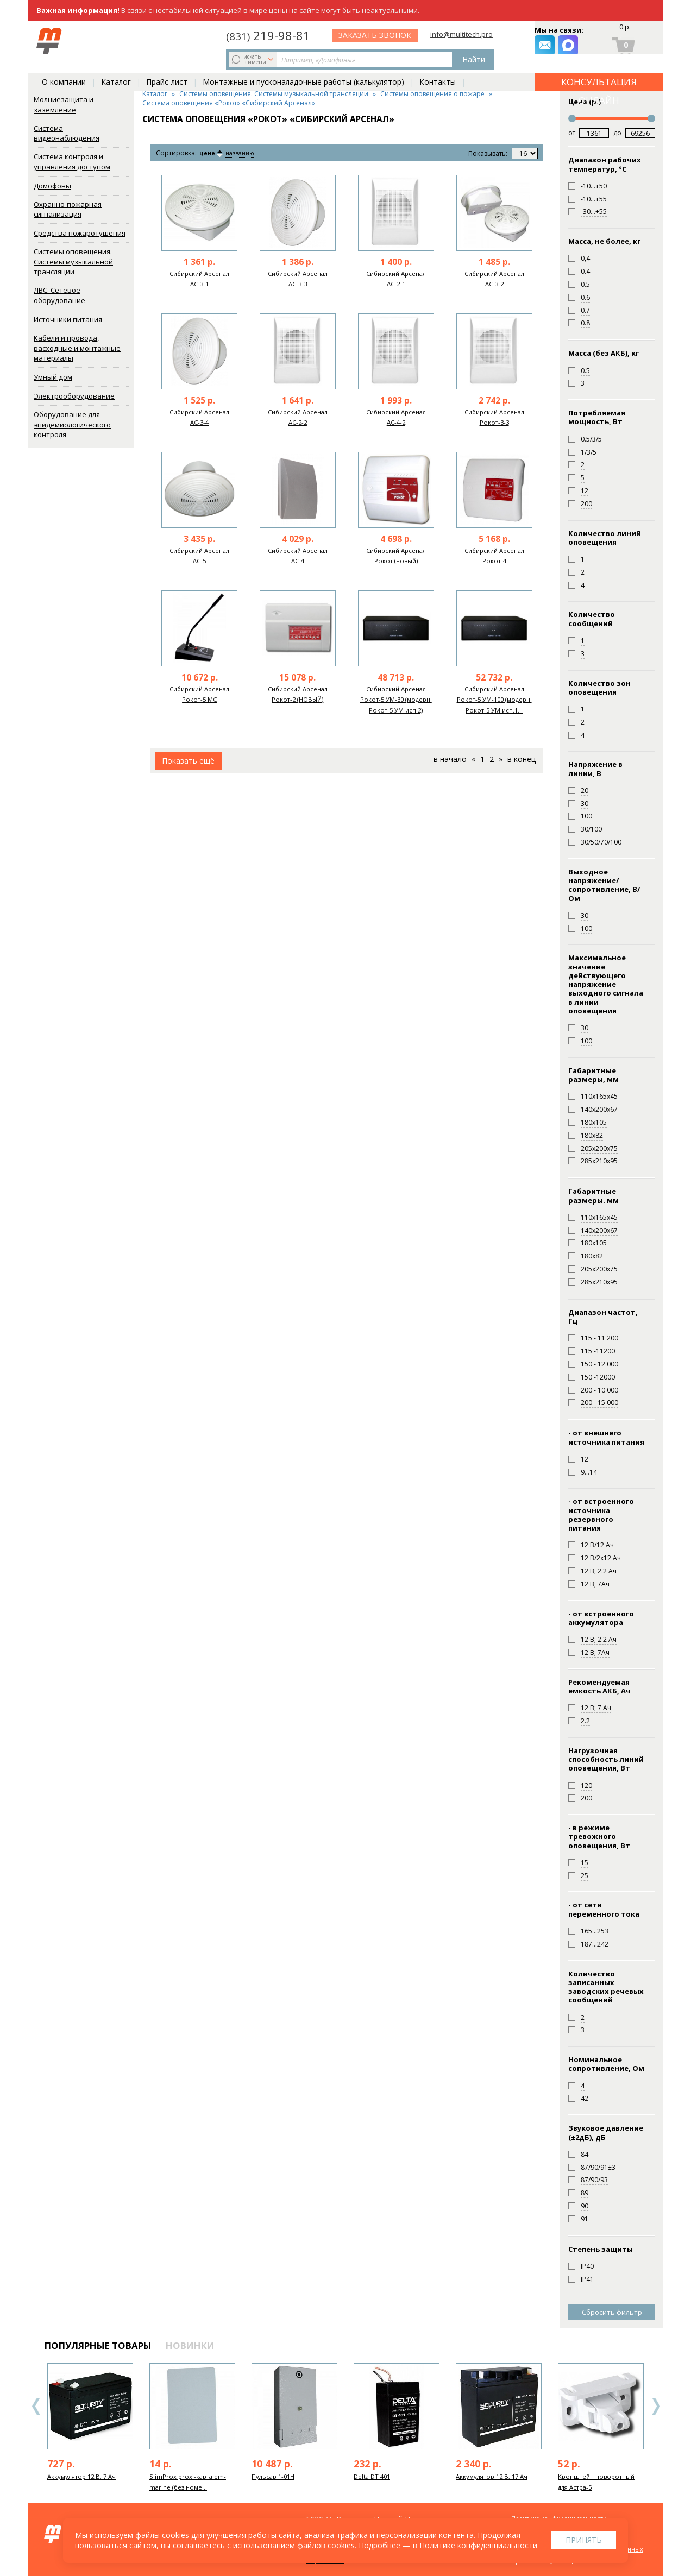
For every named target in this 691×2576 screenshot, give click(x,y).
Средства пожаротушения (79, 233)
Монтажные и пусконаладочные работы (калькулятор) (303, 66)
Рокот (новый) (396, 561)
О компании (64, 66)
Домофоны (52, 186)
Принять (584, 2540)
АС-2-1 (396, 284)
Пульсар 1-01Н (273, 2476)
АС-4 (297, 561)
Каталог (116, 66)
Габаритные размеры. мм (593, 1196)
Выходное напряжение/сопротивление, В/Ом (604, 885)
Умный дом (53, 377)
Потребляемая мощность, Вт (596, 417)
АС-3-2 (494, 284)
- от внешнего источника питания (606, 1437)
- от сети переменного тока (603, 1909)
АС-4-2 (396, 422)
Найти (290, 41)
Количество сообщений (591, 619)
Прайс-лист (166, 66)
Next (655, 2406)
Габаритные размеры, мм (593, 1075)
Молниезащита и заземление (63, 105)
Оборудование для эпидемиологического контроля (72, 424)
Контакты (437, 66)
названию (249, 153)
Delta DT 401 (372, 2476)
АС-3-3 (297, 284)
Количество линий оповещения (604, 538)
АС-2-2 (297, 422)
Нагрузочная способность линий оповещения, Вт (606, 1759)
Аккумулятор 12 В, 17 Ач (491, 2476)
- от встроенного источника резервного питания (601, 1514)
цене (211, 153)
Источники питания (68, 319)
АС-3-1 (199, 284)
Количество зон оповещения (599, 688)
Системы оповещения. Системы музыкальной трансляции (73, 261)
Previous (36, 2406)
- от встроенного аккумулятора (601, 1618)
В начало (450, 759)
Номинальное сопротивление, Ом (606, 2064)
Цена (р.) (584, 101)
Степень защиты (600, 2249)
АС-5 (199, 561)
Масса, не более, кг (604, 241)
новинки (190, 2345)
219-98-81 (360, 33)
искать (117, 40)
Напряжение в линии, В (595, 769)
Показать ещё (188, 760)
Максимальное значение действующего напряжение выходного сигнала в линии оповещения (605, 984)
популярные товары (98, 2345)
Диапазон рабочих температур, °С (604, 164)
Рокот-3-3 (494, 422)
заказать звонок (468, 41)
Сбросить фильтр (612, 2312)
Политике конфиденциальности (478, 2545)
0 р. (624, 30)
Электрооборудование (74, 396)
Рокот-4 (494, 561)
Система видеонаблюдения (66, 133)
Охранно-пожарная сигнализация (68, 209)
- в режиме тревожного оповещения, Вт (599, 1836)
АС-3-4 (199, 422)
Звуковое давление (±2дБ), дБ (605, 2133)
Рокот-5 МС (199, 699)
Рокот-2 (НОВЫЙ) (297, 699)
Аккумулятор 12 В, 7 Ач (81, 2476)
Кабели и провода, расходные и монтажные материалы (77, 348)
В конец (521, 759)
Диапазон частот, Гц (603, 1317)
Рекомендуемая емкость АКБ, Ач (599, 1687)
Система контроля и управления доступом (72, 162)
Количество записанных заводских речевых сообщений (606, 1987)
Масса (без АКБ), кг (603, 353)
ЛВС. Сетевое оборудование (59, 295)
